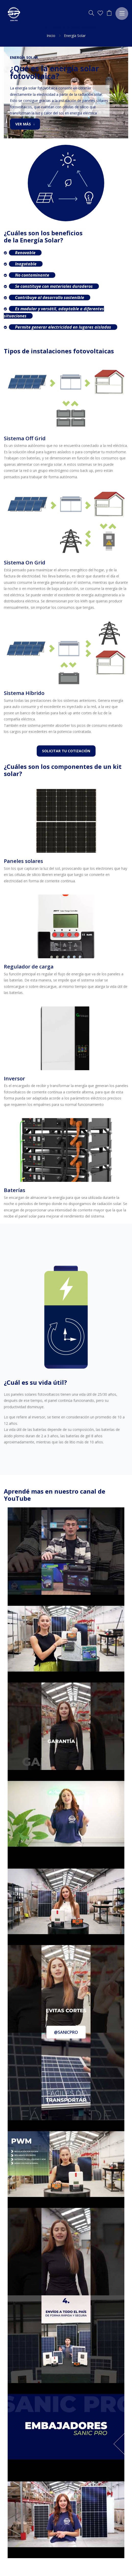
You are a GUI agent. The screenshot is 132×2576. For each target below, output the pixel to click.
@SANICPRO (66, 2057)
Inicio (51, 35)
